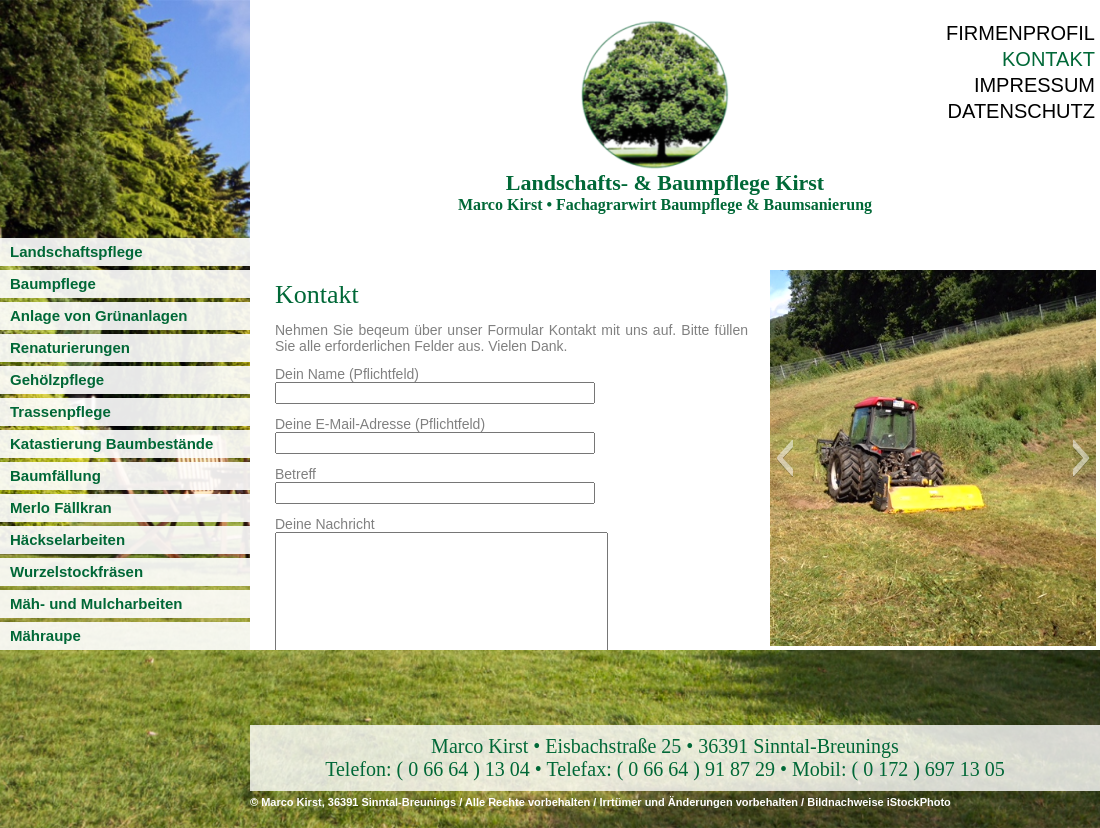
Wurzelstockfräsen (76, 571)
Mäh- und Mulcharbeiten (96, 603)
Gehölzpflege (57, 379)
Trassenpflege (60, 411)
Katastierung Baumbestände (111, 443)
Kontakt (1048, 59)
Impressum (1034, 85)
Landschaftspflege (76, 251)
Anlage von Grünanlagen (99, 315)
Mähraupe (45, 635)
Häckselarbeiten (67, 539)
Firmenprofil (1020, 33)
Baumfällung (55, 475)
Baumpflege (53, 283)
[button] (784, 458)
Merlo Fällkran (61, 507)
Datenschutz (1021, 111)
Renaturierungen (70, 347)
